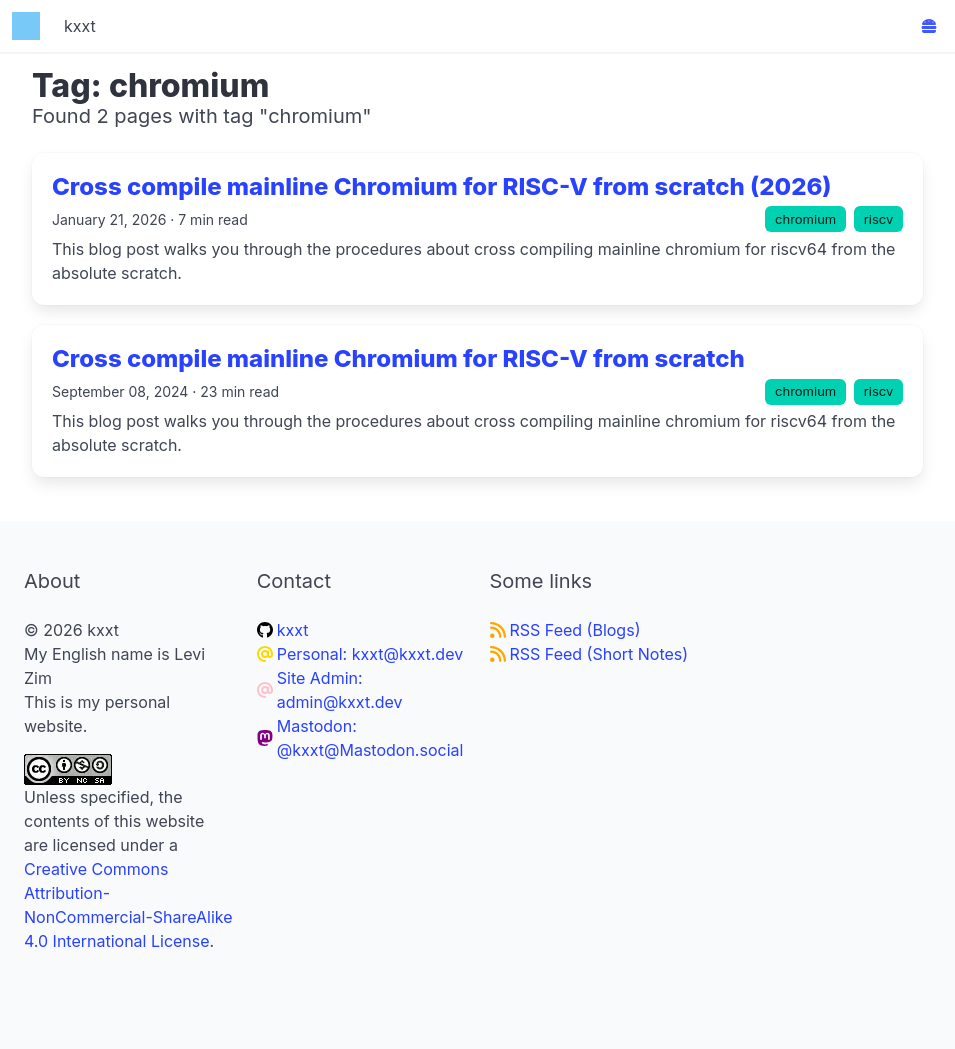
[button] (929, 26)
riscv (879, 219)
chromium (805, 219)
